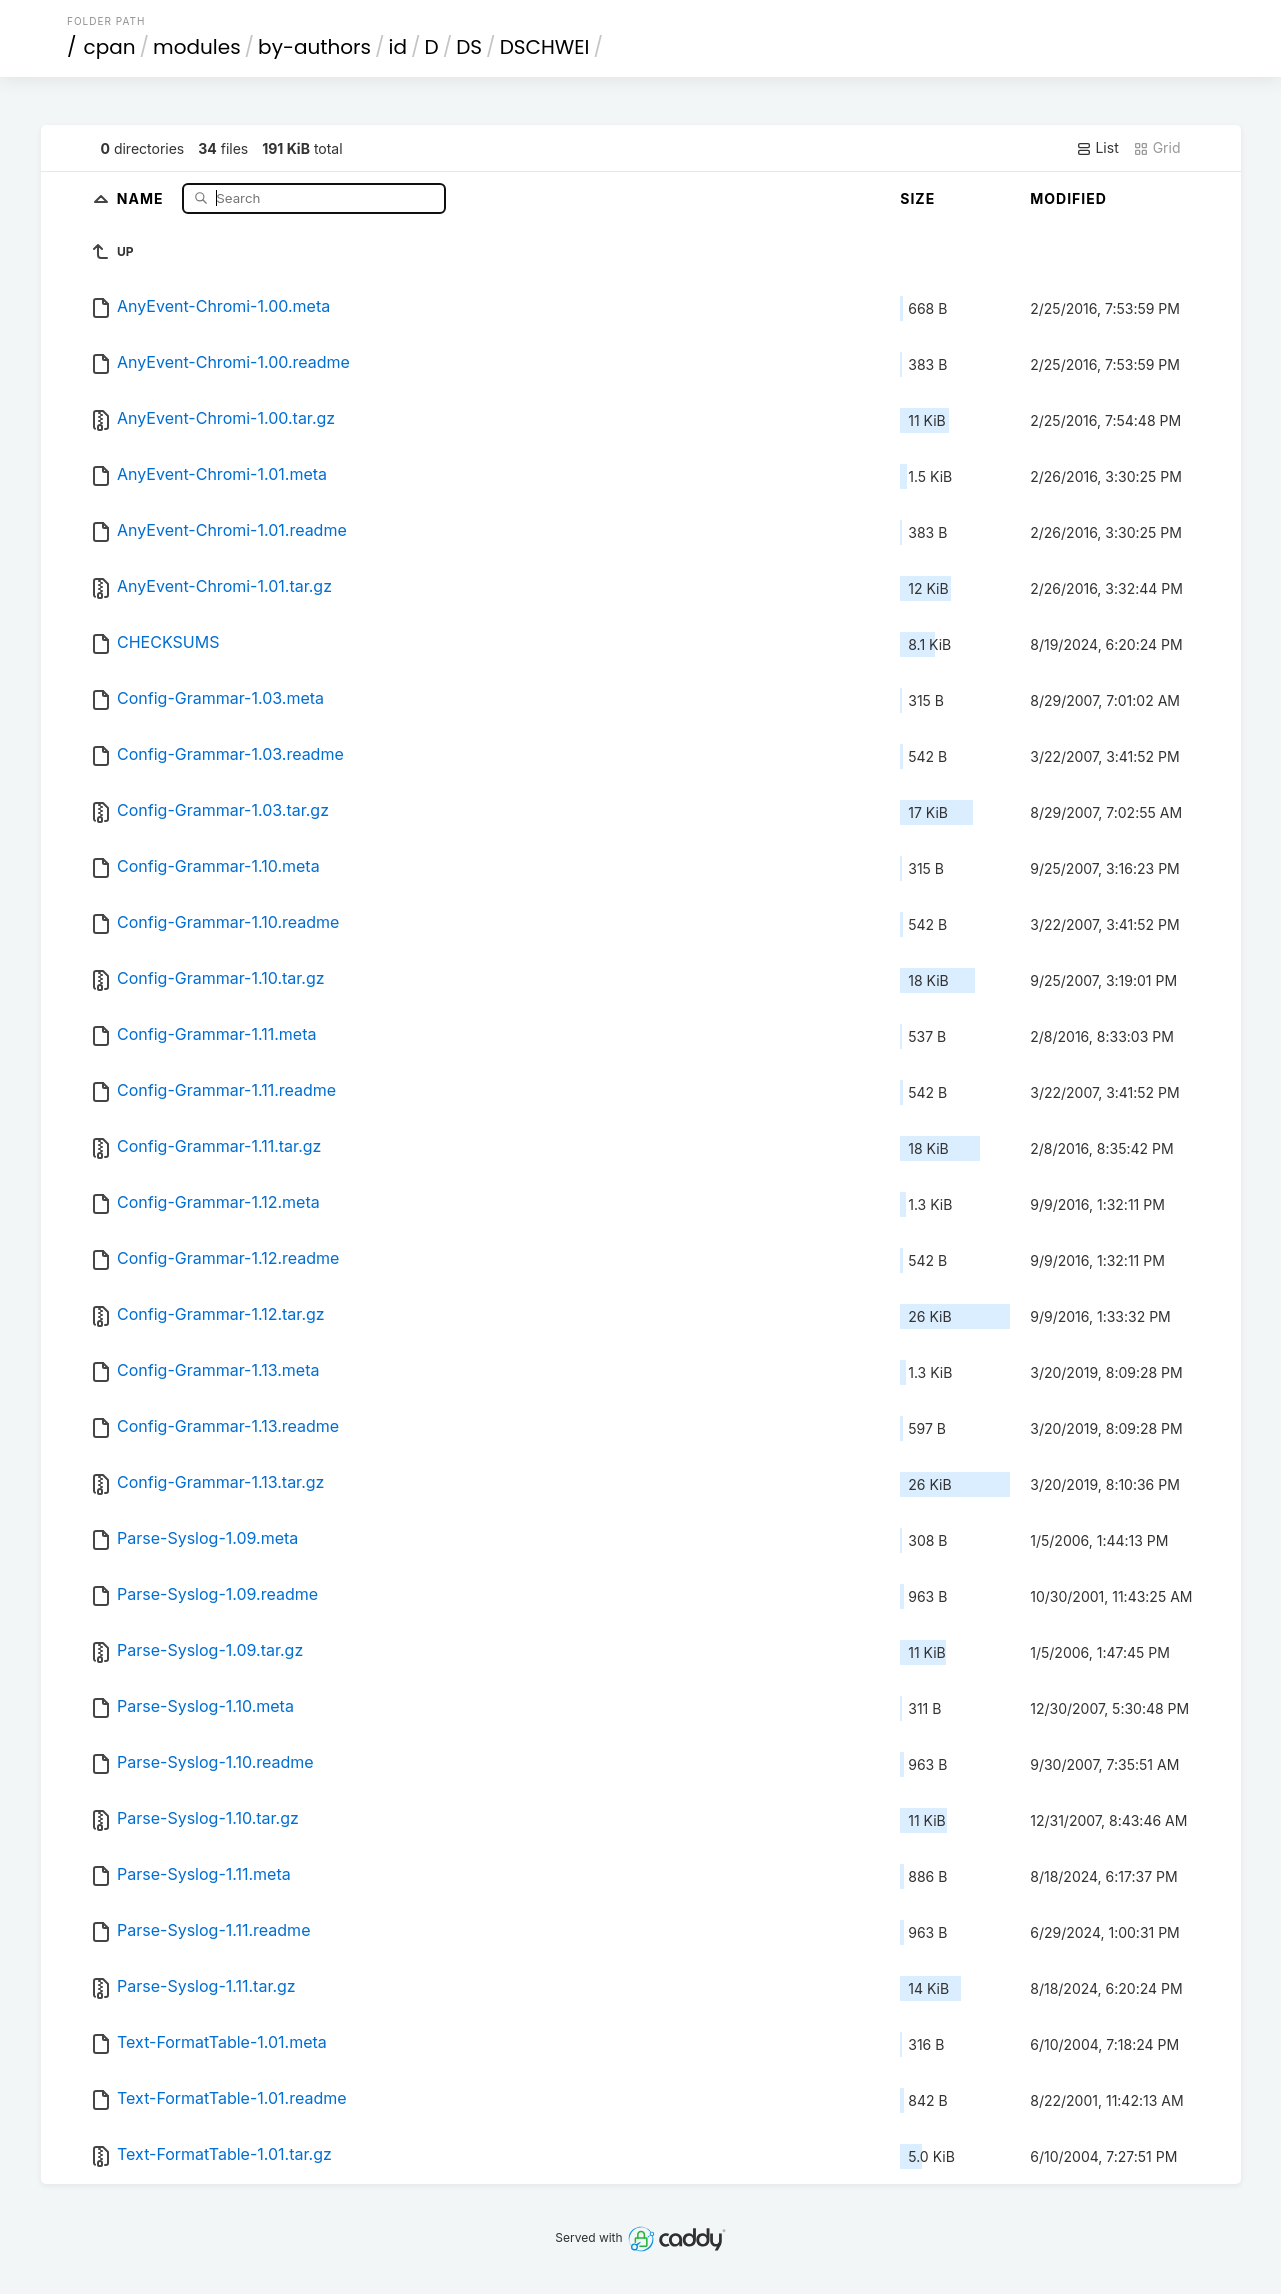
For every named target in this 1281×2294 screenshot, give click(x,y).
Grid (1157, 148)
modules (196, 47)
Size (917, 198)
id (398, 47)
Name (142, 197)
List (1097, 148)
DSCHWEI (545, 47)
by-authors (314, 47)
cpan (110, 47)
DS (469, 47)
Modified (1068, 198)
